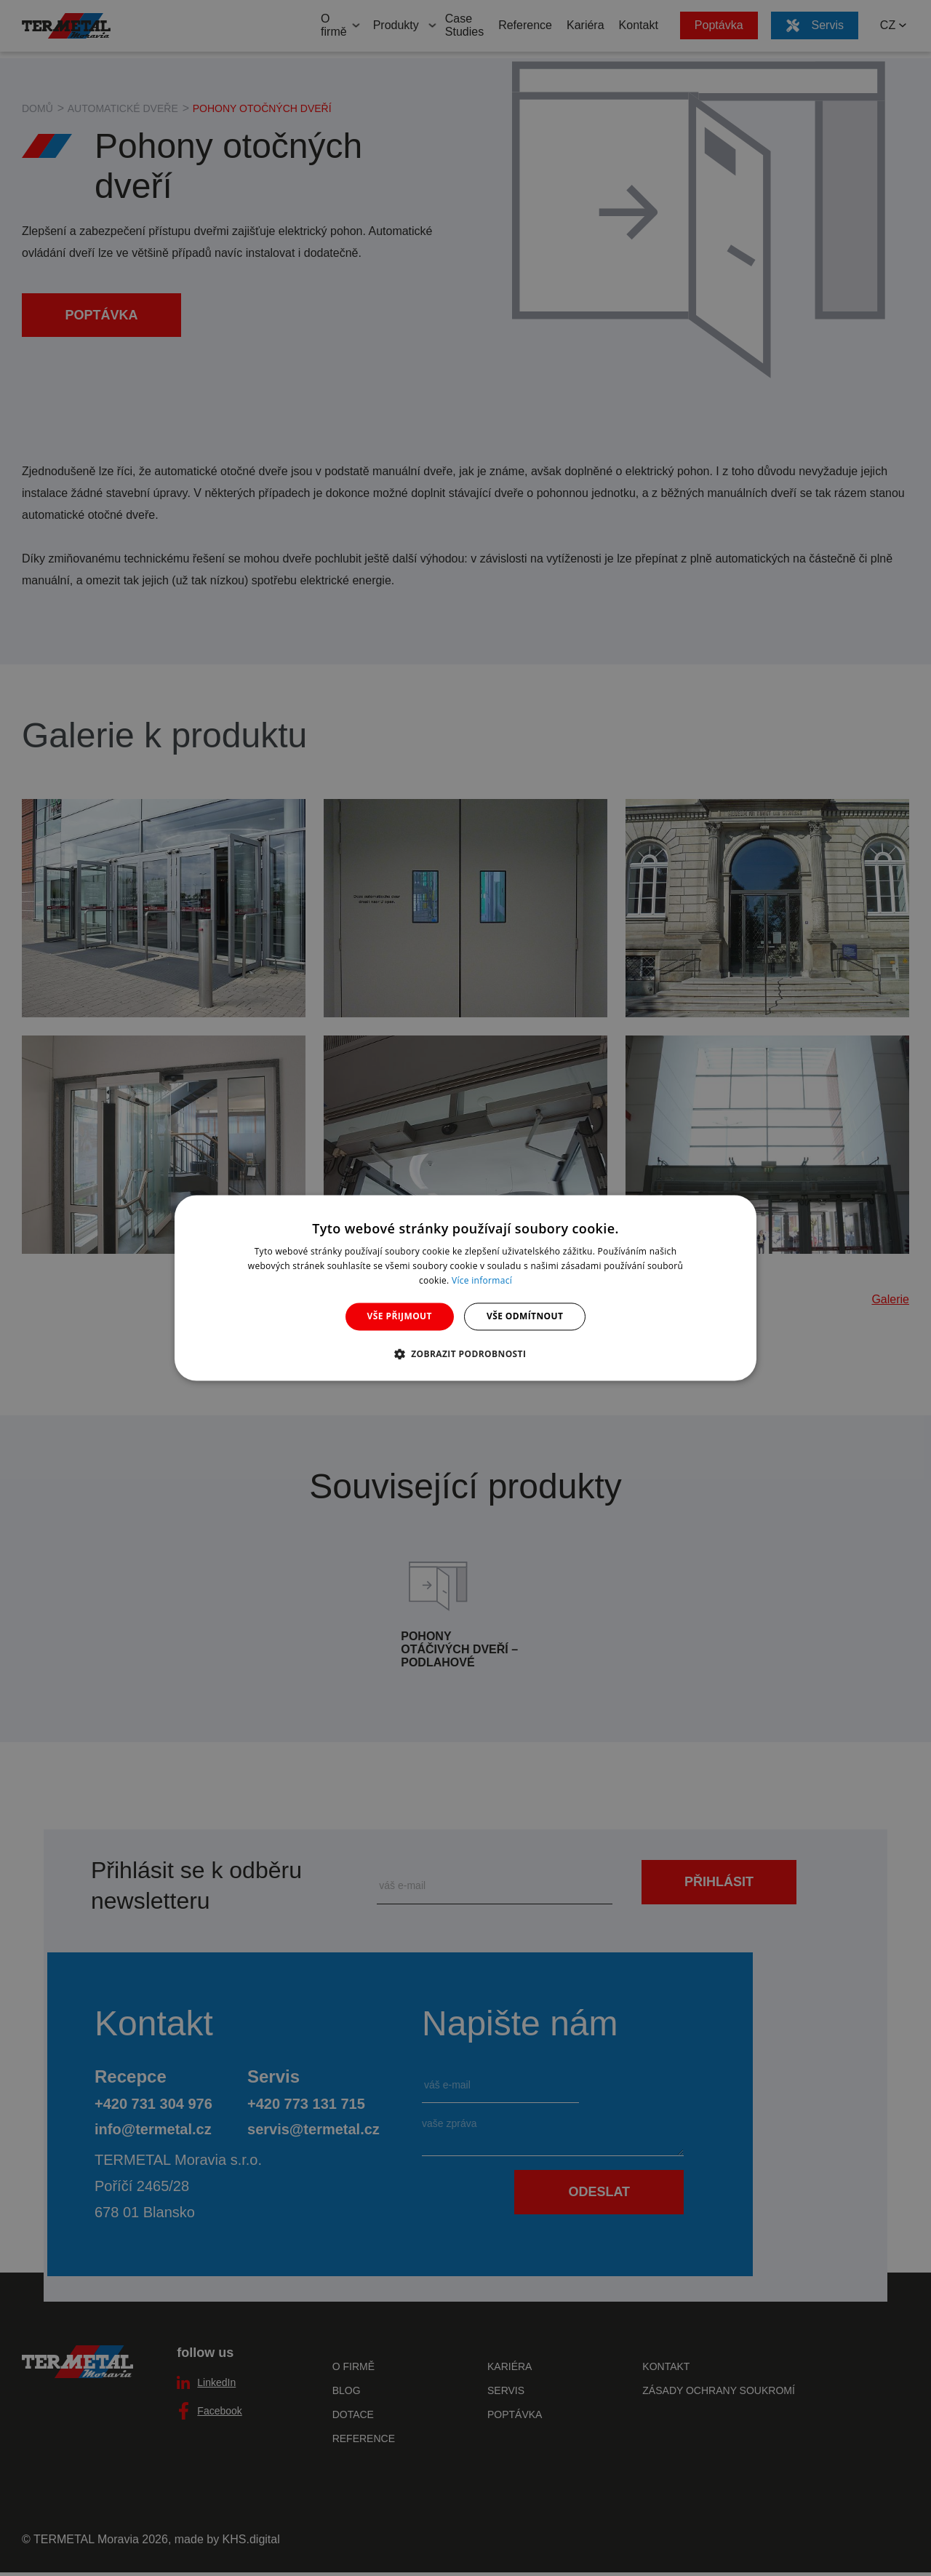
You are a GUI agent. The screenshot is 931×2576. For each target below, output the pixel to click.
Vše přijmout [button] (399, 1316)
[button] (466, 1354)
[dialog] (465, 1287)
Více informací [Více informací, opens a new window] (482, 1280)
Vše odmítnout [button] (525, 1316)
